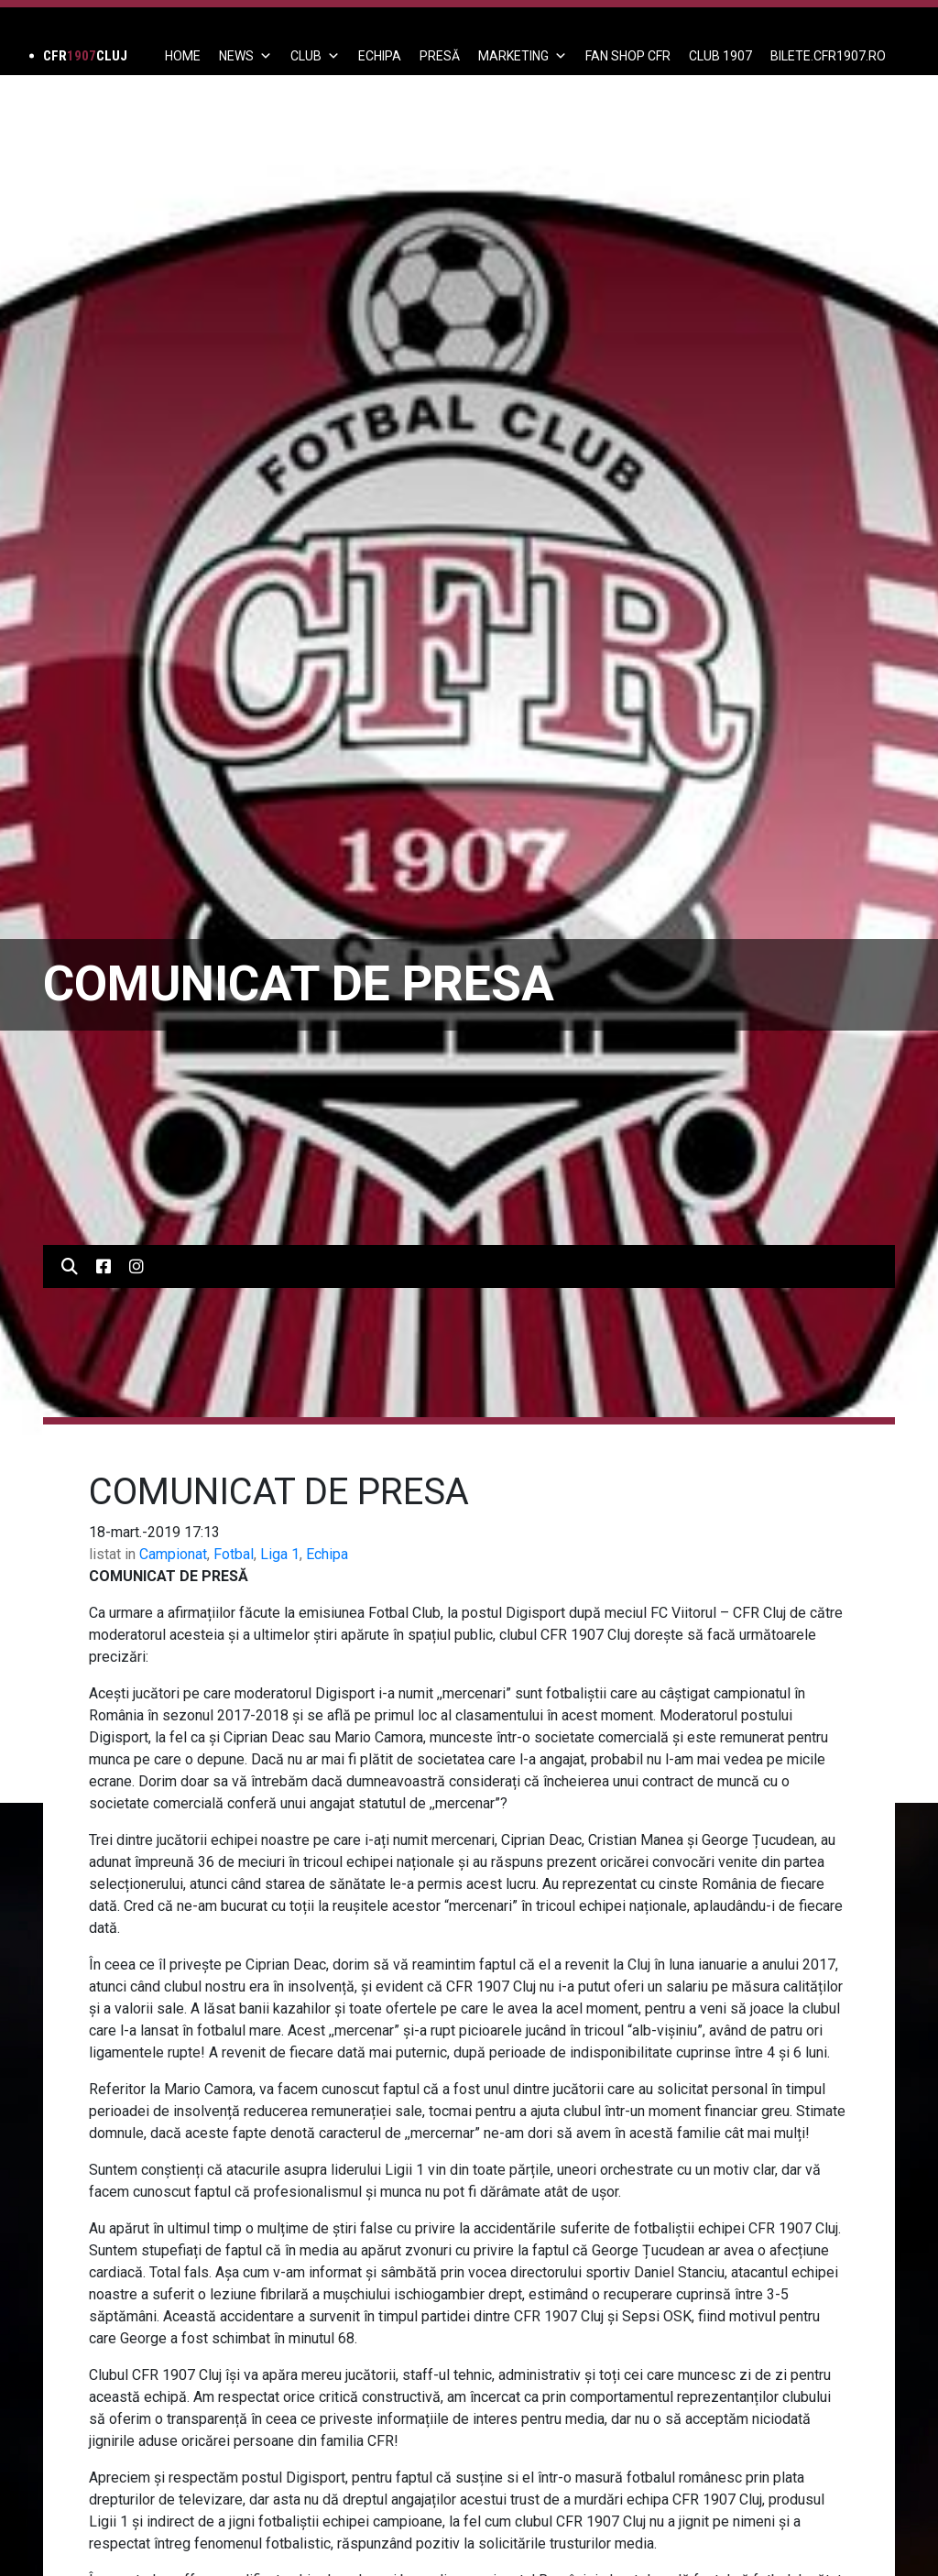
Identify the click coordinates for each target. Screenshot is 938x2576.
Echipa (327, 1554)
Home (183, 56)
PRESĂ (440, 56)
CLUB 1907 (720, 56)
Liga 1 (280, 1554)
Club (315, 56)
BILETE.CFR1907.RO (828, 56)
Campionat (173, 1554)
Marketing (522, 56)
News (245, 56)
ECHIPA (379, 56)
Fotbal (233, 1554)
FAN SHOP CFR (628, 56)
